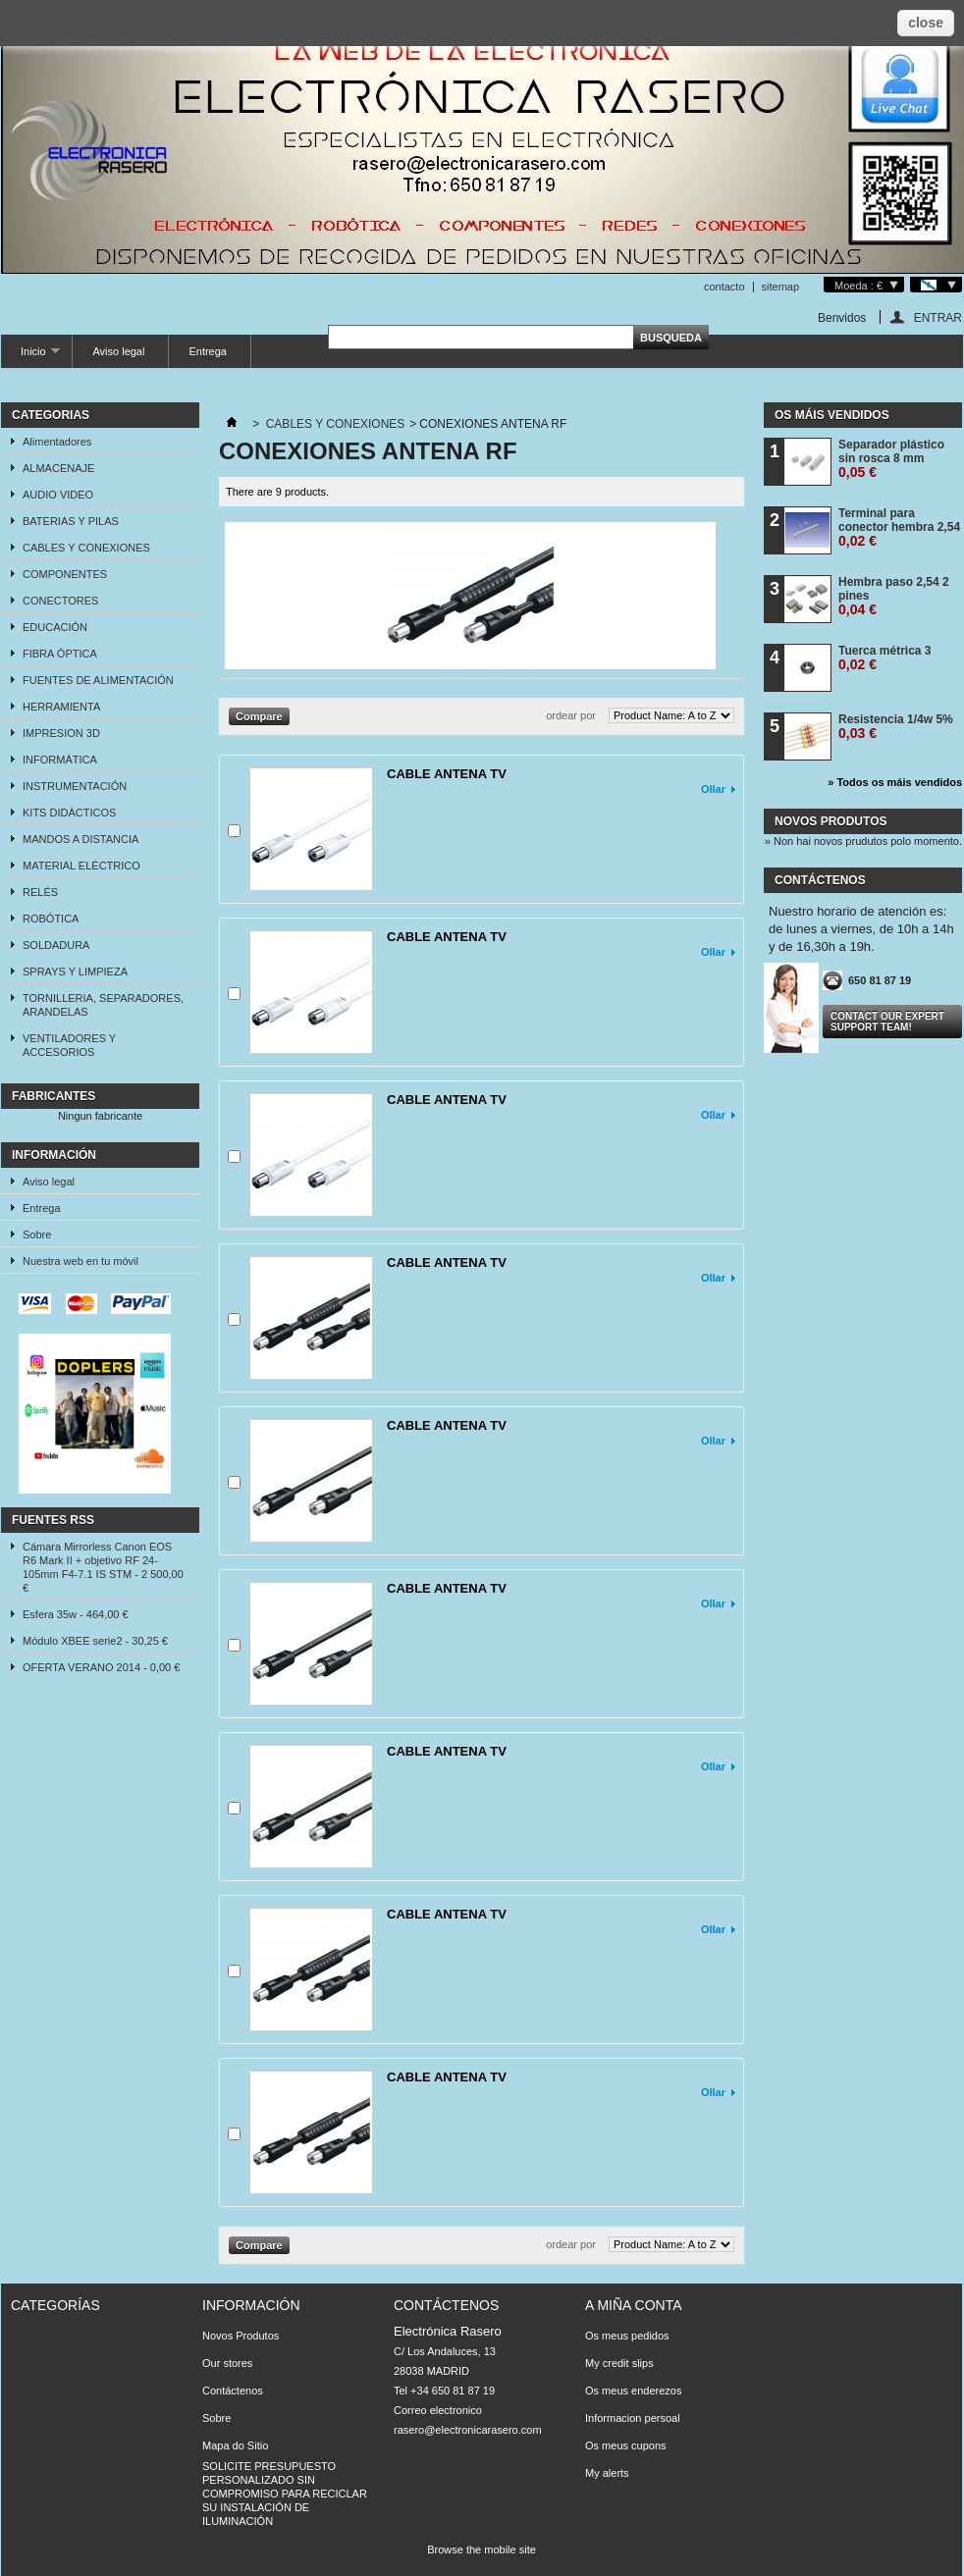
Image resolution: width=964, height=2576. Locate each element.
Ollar (713, 789)
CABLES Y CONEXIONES (86, 547)
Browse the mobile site (481, 2549)
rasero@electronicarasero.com (468, 2430)
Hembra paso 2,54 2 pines (893, 596)
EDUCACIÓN (55, 627)
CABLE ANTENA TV (447, 773)
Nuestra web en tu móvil (80, 1261)
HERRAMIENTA (61, 706)
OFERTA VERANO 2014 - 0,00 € (101, 1667)
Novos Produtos (240, 2335)
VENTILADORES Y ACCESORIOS (69, 1045)
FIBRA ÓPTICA (60, 653)
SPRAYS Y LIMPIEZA (75, 971)
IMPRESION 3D (61, 733)
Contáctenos (232, 2390)
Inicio (30, 356)
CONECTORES (60, 600)
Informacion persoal (632, 2418)
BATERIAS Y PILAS (71, 521)
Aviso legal (118, 351)
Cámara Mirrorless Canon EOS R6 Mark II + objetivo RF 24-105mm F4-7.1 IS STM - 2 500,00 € (103, 1567)
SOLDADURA (56, 945)
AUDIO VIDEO (58, 494)
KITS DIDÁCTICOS (69, 812)
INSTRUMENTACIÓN (75, 786)
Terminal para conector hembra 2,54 (899, 527)
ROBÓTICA (51, 918)
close (925, 22)
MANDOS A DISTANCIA (80, 839)
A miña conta (633, 2305)
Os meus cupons (626, 2445)
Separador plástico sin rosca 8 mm (891, 459)
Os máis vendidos (832, 415)
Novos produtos (830, 821)
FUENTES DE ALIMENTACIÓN (98, 680)
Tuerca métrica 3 (885, 658)
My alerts (607, 2473)
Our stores (227, 2363)
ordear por (571, 715)
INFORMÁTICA (60, 759)
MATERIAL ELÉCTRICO (81, 865)
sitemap (781, 286)
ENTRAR (938, 317)
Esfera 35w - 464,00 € (76, 1614)
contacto (724, 286)
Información (54, 1155)
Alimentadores (57, 441)
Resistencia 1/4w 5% (895, 726)
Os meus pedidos (627, 2335)
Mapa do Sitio (235, 2445)
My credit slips (619, 2363)
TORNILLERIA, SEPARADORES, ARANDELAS (103, 1005)
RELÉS (40, 892)
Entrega (207, 351)
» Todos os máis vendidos (895, 782)
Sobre (37, 1234)
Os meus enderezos (633, 2390)
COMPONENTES (65, 574)
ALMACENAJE (58, 468)
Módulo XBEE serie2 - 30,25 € (95, 1641)
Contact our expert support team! (887, 1021)
